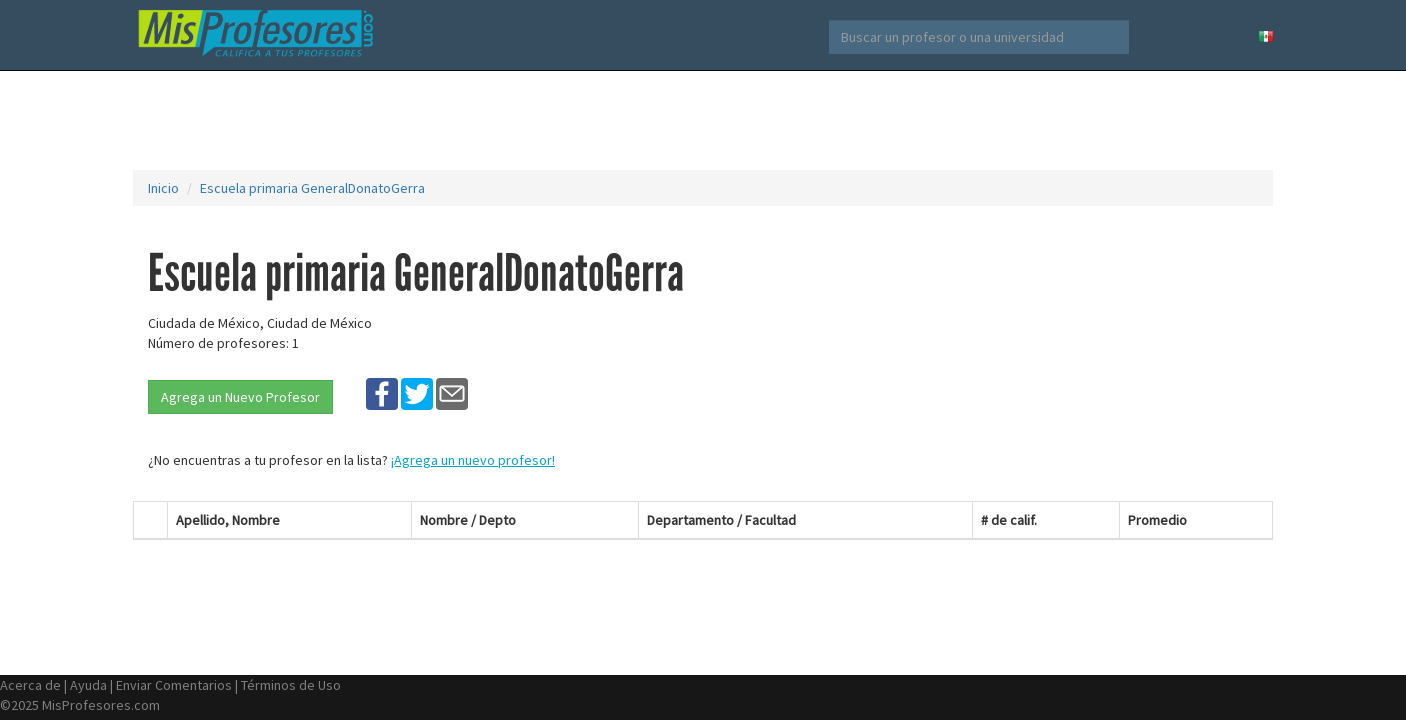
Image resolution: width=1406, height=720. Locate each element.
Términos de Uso (291, 685)
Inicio (163, 188)
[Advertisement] (703, 120)
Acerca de (30, 685)
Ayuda (88, 685)
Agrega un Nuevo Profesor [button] (240, 397)
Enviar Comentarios (174, 685)
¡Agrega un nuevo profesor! (473, 460)
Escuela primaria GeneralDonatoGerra (312, 188)
